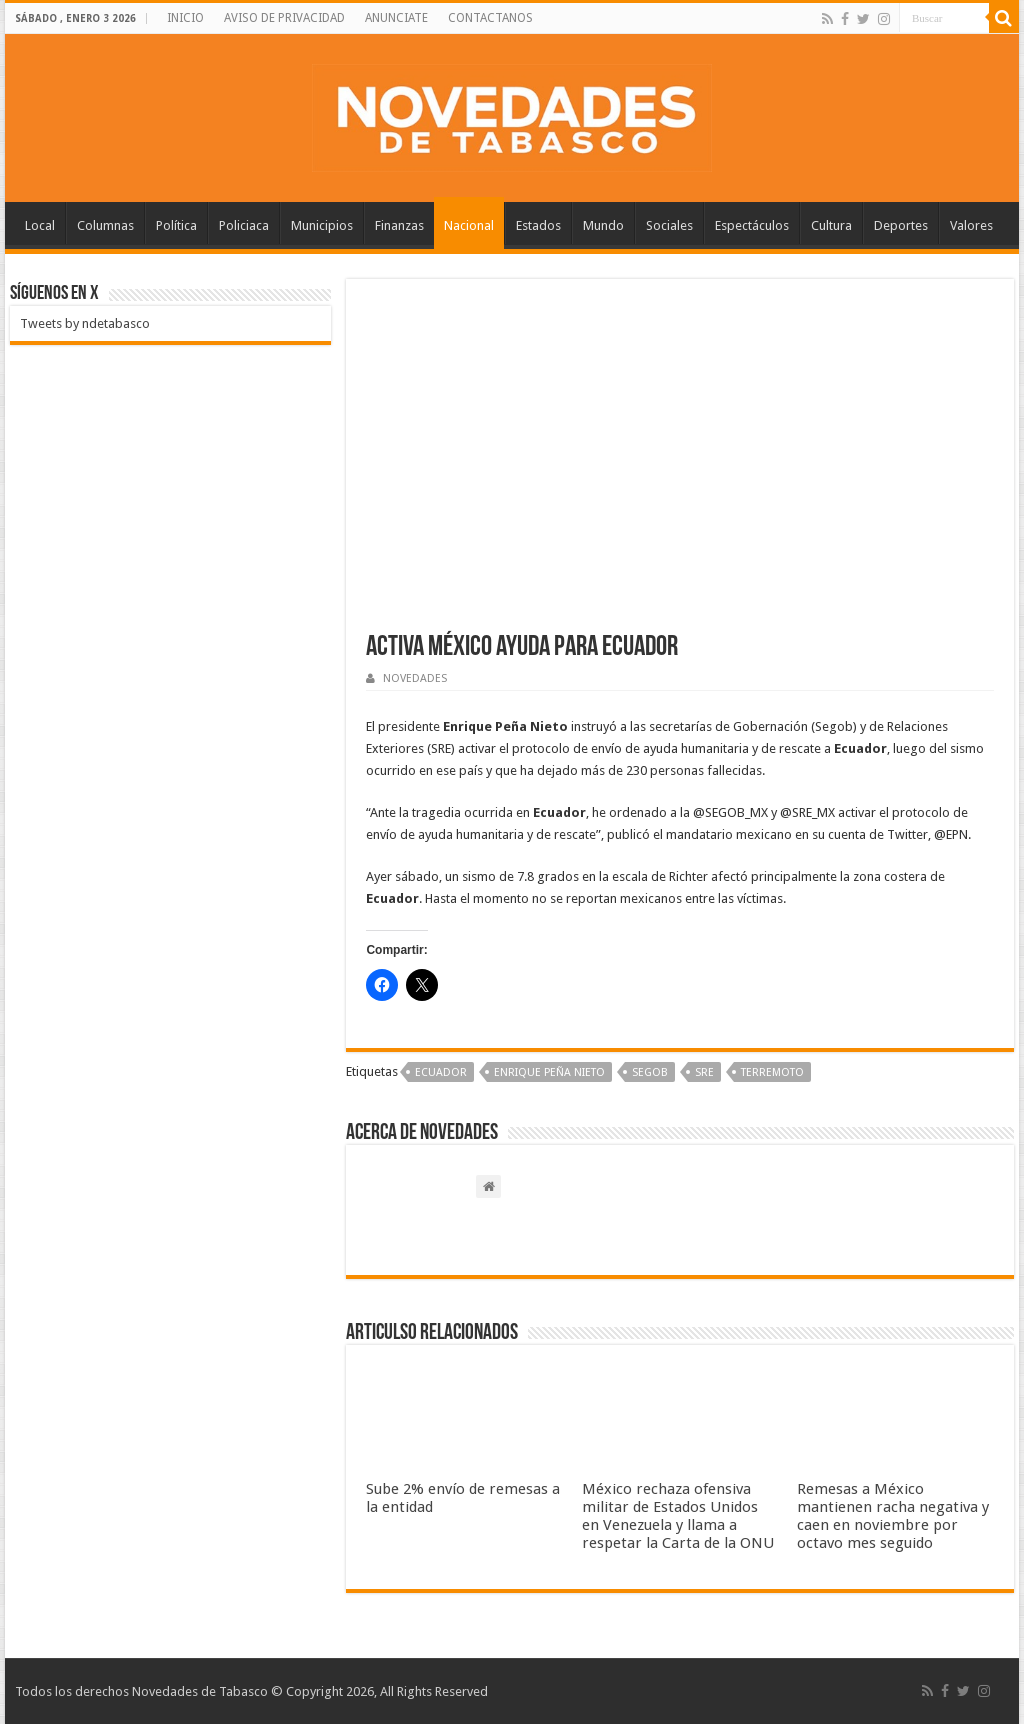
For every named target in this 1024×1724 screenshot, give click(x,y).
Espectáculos (752, 225)
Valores (971, 225)
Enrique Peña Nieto (549, 1072)
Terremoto (772, 1072)
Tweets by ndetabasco (85, 323)
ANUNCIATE (396, 18)
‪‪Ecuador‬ (441, 1072)
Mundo (603, 225)
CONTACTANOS (490, 18)
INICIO (185, 18)
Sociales (669, 225)
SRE (704, 1072)
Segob (650, 1072)
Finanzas (399, 225)
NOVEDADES (415, 678)
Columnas (105, 225)
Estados (538, 225)
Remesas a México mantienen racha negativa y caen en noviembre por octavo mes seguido (893, 1516)
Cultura (831, 225)
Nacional (469, 225)
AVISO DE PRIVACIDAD (284, 18)
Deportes (901, 225)
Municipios (322, 225)
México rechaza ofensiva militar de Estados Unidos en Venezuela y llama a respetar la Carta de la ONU (678, 1516)
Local (40, 225)
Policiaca (244, 225)
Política (176, 225)
